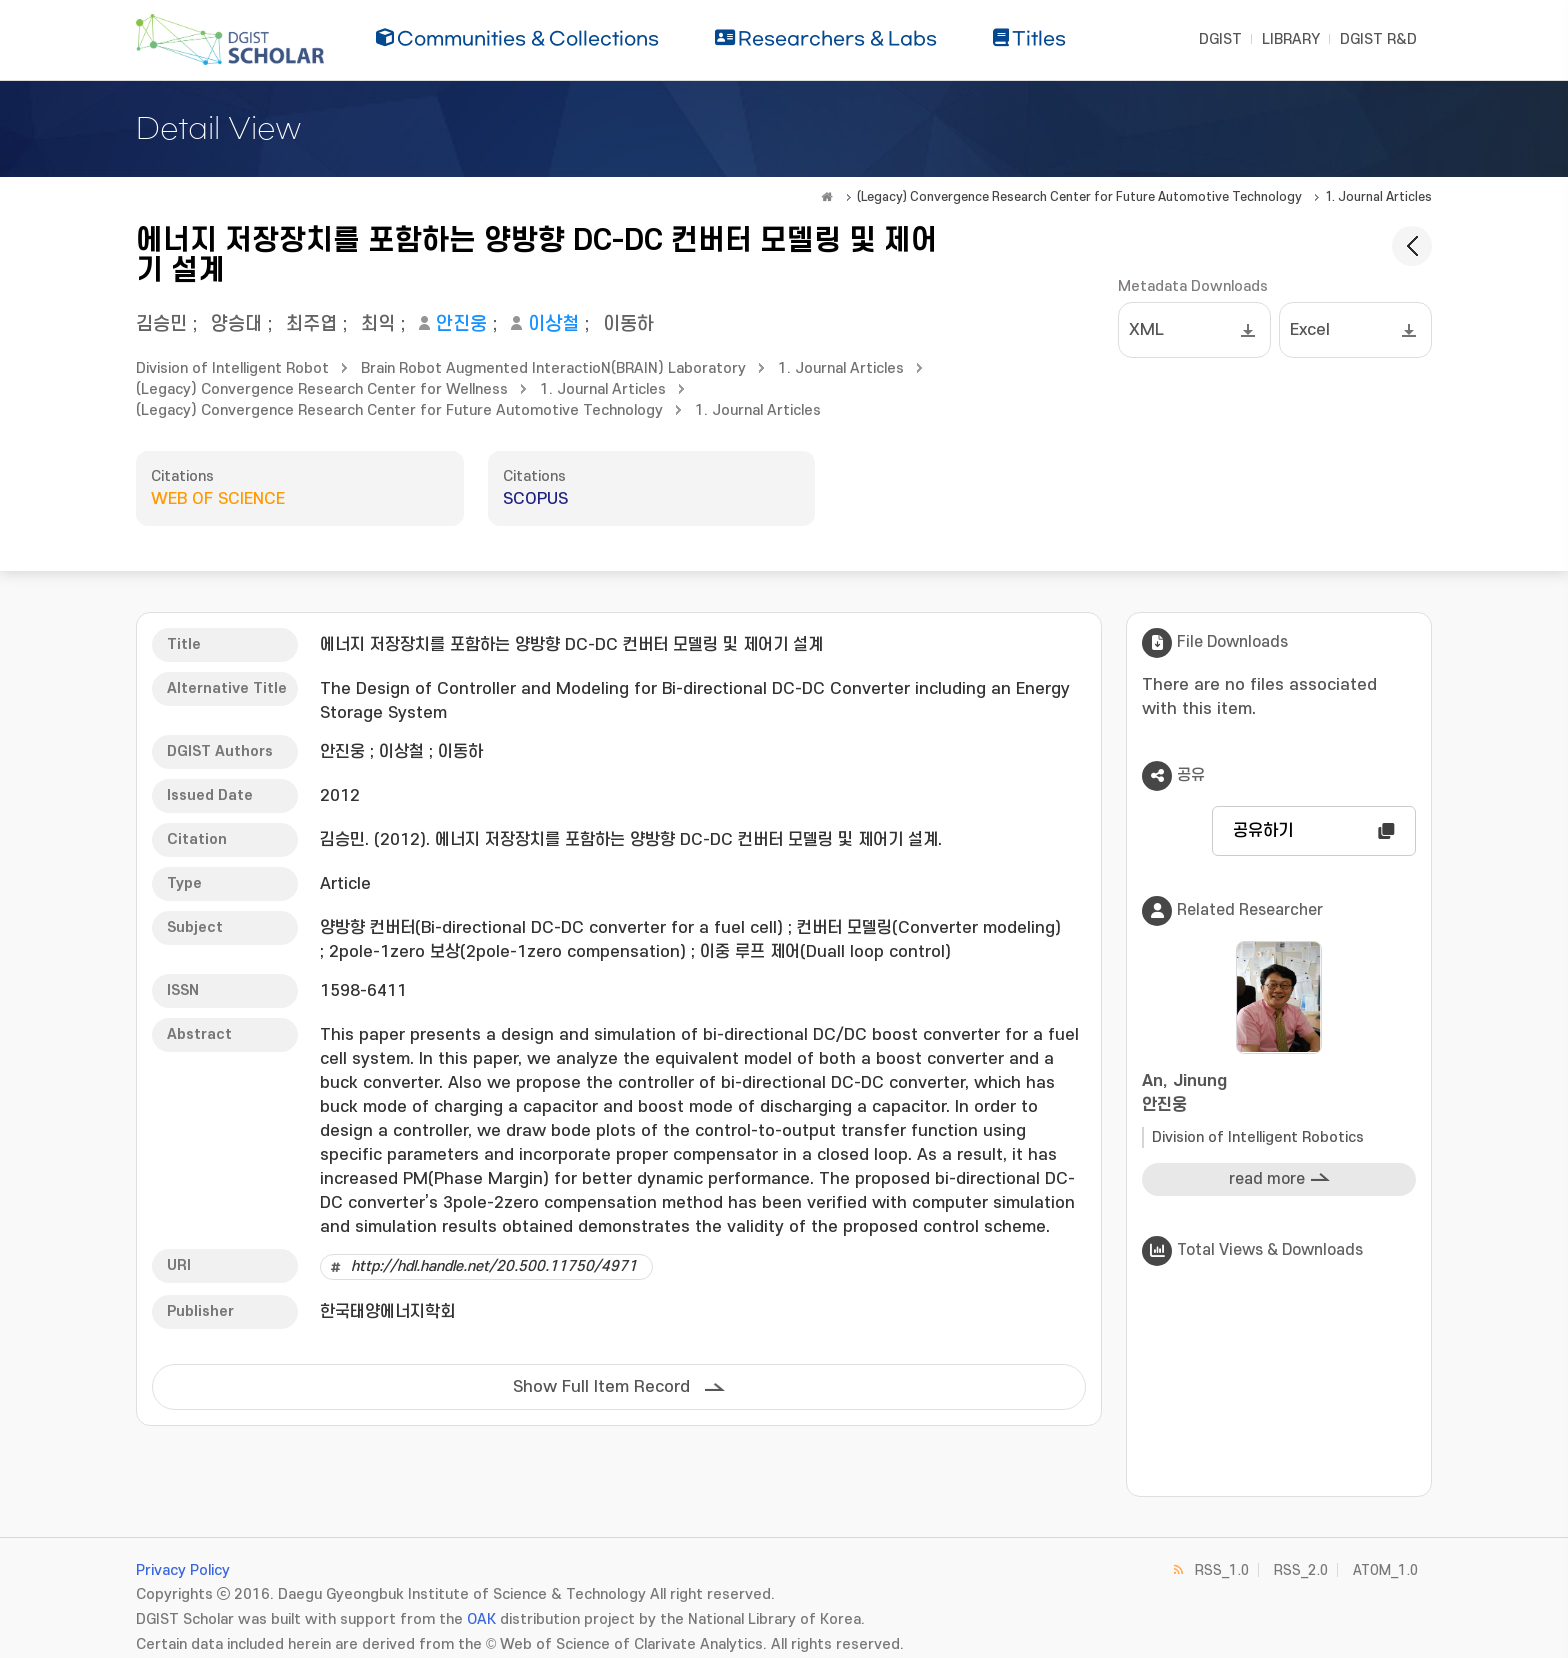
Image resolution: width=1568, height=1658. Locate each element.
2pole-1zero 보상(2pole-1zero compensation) (507, 952)
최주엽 (311, 324)
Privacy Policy (183, 1570)
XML (1146, 330)
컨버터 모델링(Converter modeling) (929, 928)
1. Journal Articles (1378, 197)
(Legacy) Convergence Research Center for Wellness (322, 389)
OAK (481, 1619)
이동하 (628, 324)
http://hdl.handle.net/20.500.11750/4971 (494, 1266)
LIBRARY (1291, 39)
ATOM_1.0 (1385, 1570)
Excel (1310, 330)
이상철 (553, 324)
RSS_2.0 (1301, 1570)
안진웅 (461, 324)
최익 (378, 324)
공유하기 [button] (1263, 831)
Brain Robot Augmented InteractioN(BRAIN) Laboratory (553, 368)
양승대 (236, 324)
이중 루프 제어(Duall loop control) (825, 952)
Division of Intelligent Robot (232, 368)
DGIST (1220, 39)
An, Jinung (1279, 1094)
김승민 (161, 324)
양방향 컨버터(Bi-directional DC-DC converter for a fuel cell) (551, 928)
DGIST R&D (1378, 39)
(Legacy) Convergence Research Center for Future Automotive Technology (1079, 197)
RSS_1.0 (1222, 1570)
